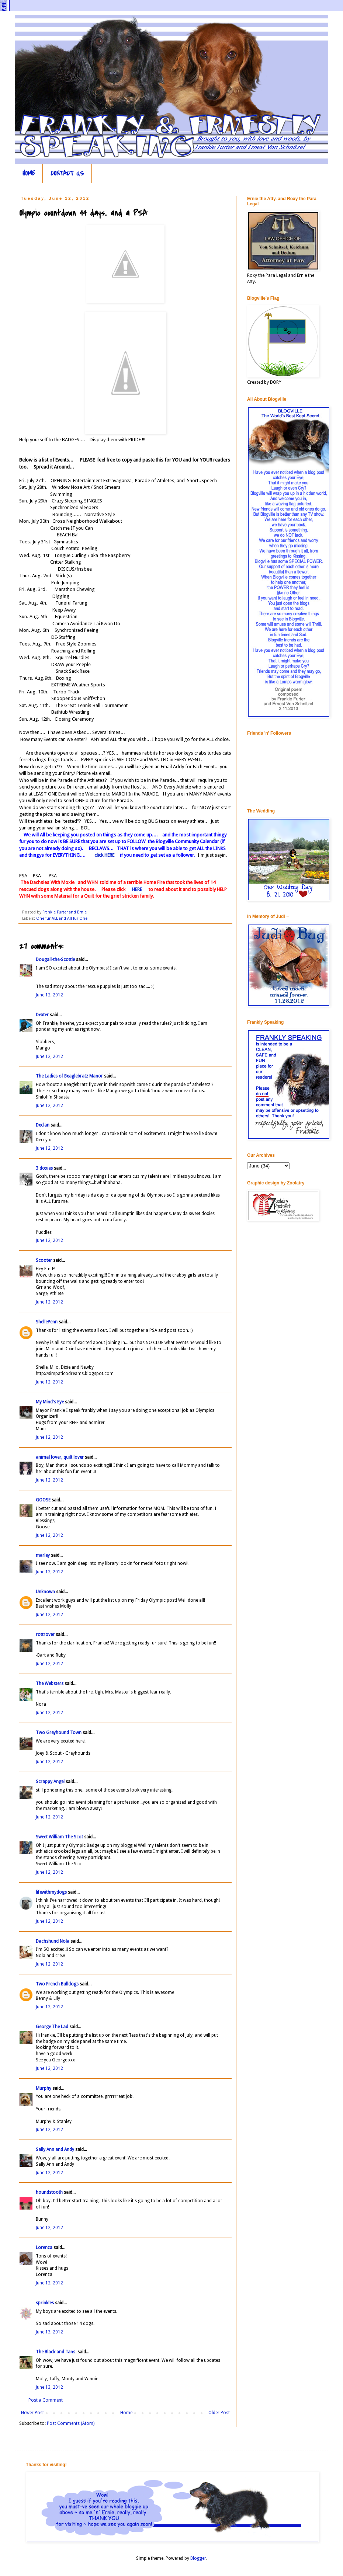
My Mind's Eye (50, 1401)
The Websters (49, 1683)
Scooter (44, 1260)
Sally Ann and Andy (55, 2149)
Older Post (219, 2412)
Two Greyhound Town (59, 1732)
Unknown (45, 1591)
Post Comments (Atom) (70, 2423)
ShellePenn (47, 1321)
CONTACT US (67, 173)
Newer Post (32, 2412)
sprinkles (45, 2302)
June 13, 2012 (49, 2332)
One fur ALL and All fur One (61, 918)
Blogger (198, 2558)
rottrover (45, 1634)
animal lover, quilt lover (60, 1457)
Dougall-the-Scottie (55, 959)
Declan (42, 1125)
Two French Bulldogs (57, 1984)
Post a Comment (45, 2400)
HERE (136, 889)
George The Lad (52, 2026)
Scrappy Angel (50, 1781)
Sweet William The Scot (59, 1836)
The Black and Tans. (56, 2351)
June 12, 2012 (49, 995)
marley (43, 1555)
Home (126, 2412)
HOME (28, 173)
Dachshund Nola (52, 1941)
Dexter (42, 1014)
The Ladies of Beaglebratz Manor (69, 1076)
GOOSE (43, 1500)
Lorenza (44, 2247)
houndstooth (49, 2192)
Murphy (43, 2088)
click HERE (103, 855)
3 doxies (44, 1168)
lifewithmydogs (51, 1892)
